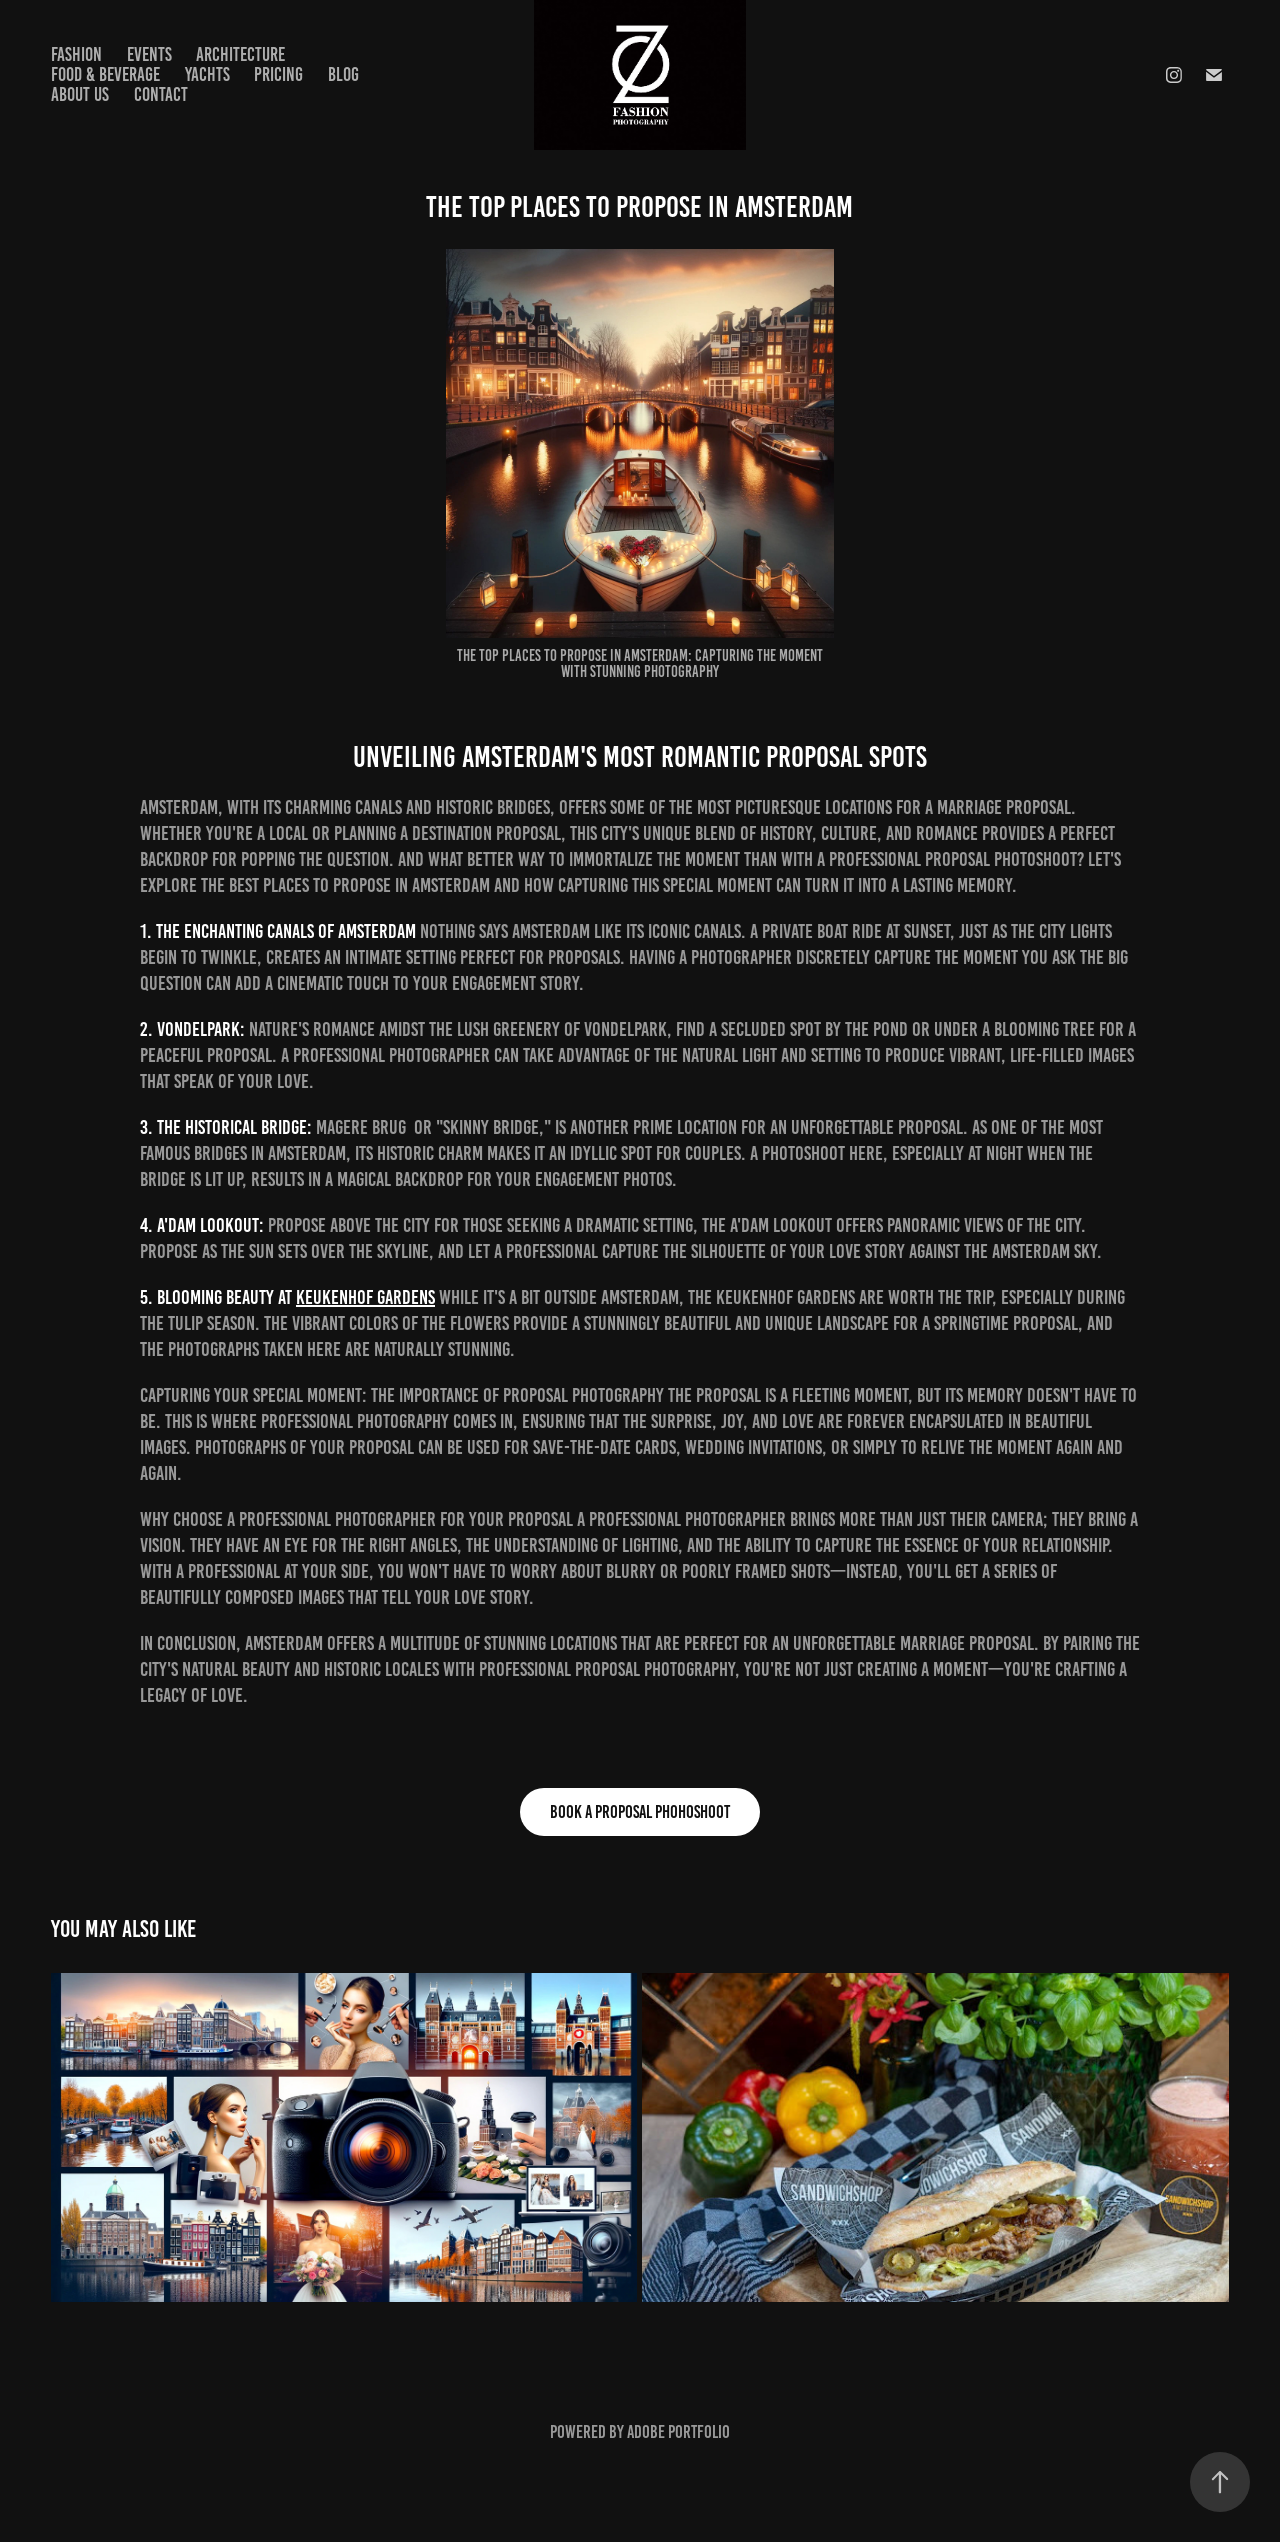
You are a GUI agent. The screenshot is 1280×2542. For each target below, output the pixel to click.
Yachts (207, 74)
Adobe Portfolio (678, 2432)
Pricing (278, 74)
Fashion (76, 54)
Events (149, 54)
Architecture (240, 54)
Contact (161, 94)
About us (80, 94)
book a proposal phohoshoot (640, 1812)
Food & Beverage (105, 74)
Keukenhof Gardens (365, 1297)
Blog (343, 74)
